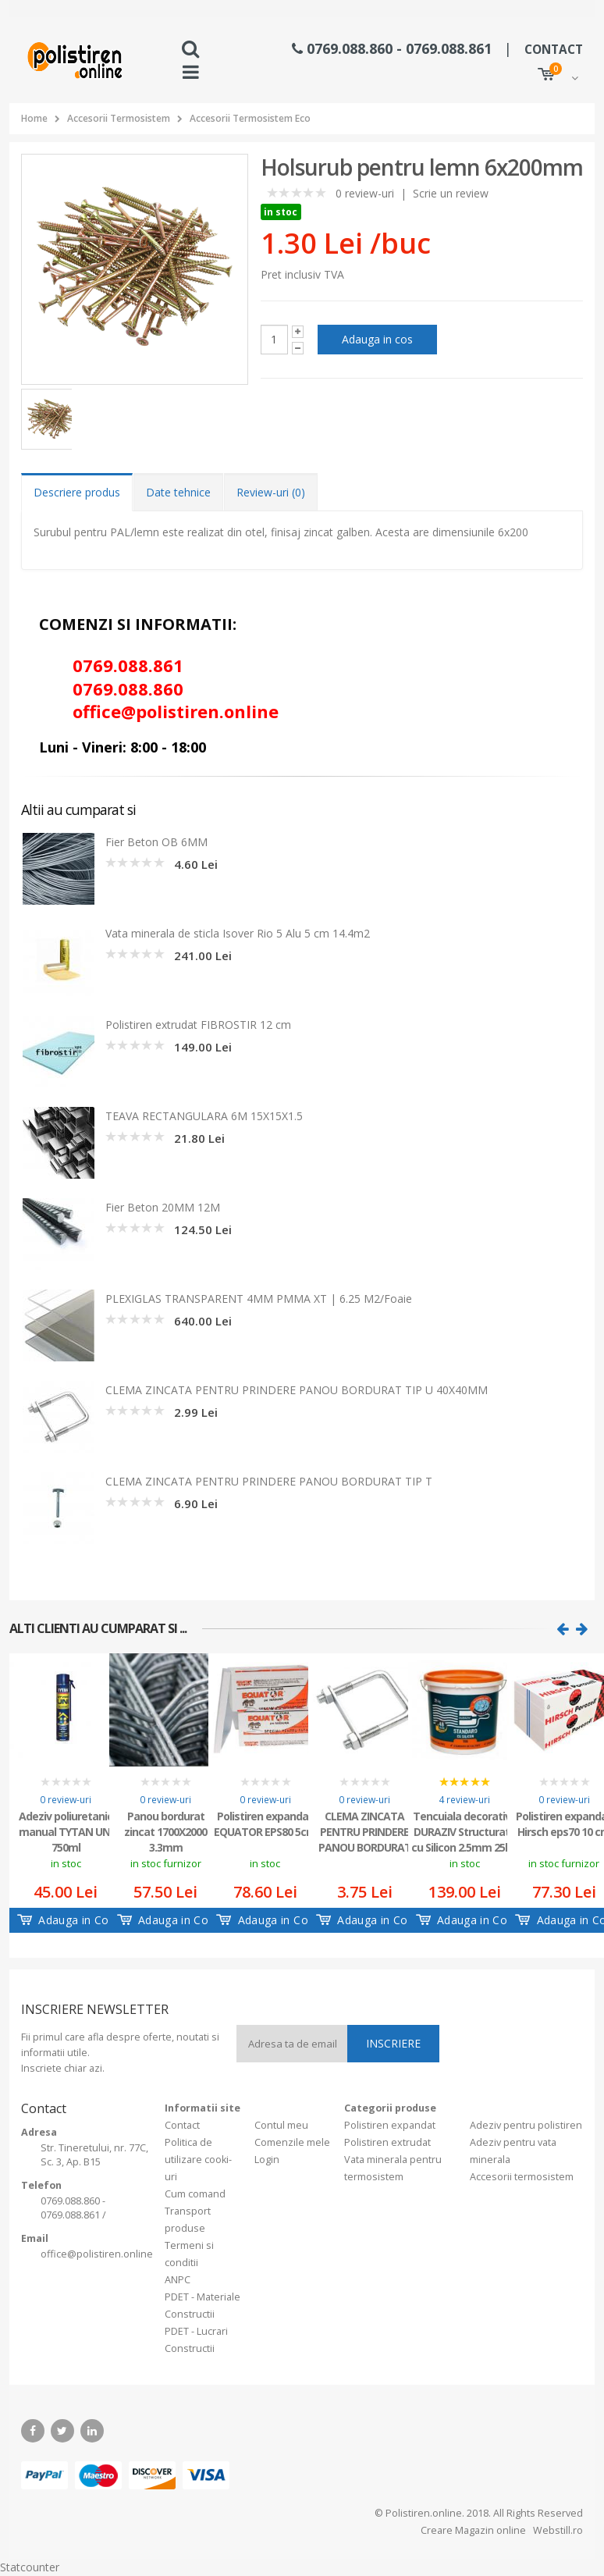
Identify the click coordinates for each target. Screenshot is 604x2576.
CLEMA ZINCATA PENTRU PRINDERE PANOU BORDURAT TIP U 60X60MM (364, 1830)
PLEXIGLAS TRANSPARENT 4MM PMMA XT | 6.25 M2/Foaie (258, 1298)
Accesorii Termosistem (118, 118)
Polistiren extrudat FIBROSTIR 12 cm (198, 1024)
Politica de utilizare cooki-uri (198, 2159)
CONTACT (553, 49)
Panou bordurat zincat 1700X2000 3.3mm (165, 1830)
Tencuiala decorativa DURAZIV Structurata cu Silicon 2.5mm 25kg (464, 1830)
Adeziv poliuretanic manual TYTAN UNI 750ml (65, 1830)
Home (34, 118)
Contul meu (281, 2125)
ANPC (177, 2279)
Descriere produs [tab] (77, 492)
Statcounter (29, 2567)
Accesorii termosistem (522, 2176)
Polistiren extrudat (387, 2142)
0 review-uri (365, 193)
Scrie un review (451, 193)
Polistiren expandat (389, 2125)
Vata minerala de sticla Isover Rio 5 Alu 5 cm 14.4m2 (237, 933)
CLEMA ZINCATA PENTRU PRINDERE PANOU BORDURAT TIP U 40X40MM (296, 1389)
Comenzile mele (292, 2142)
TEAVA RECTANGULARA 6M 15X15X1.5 (204, 1115)
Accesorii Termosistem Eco (250, 118)
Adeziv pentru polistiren (526, 2125)
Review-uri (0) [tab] (270, 492)
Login (266, 2159)
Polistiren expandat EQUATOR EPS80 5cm (265, 1824)
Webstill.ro (557, 2530)
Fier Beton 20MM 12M (162, 1207)
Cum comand (195, 2194)
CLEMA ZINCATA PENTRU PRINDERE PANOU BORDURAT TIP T (268, 1481)
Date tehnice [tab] (178, 492)
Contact (182, 2125)
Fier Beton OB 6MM (156, 841)
